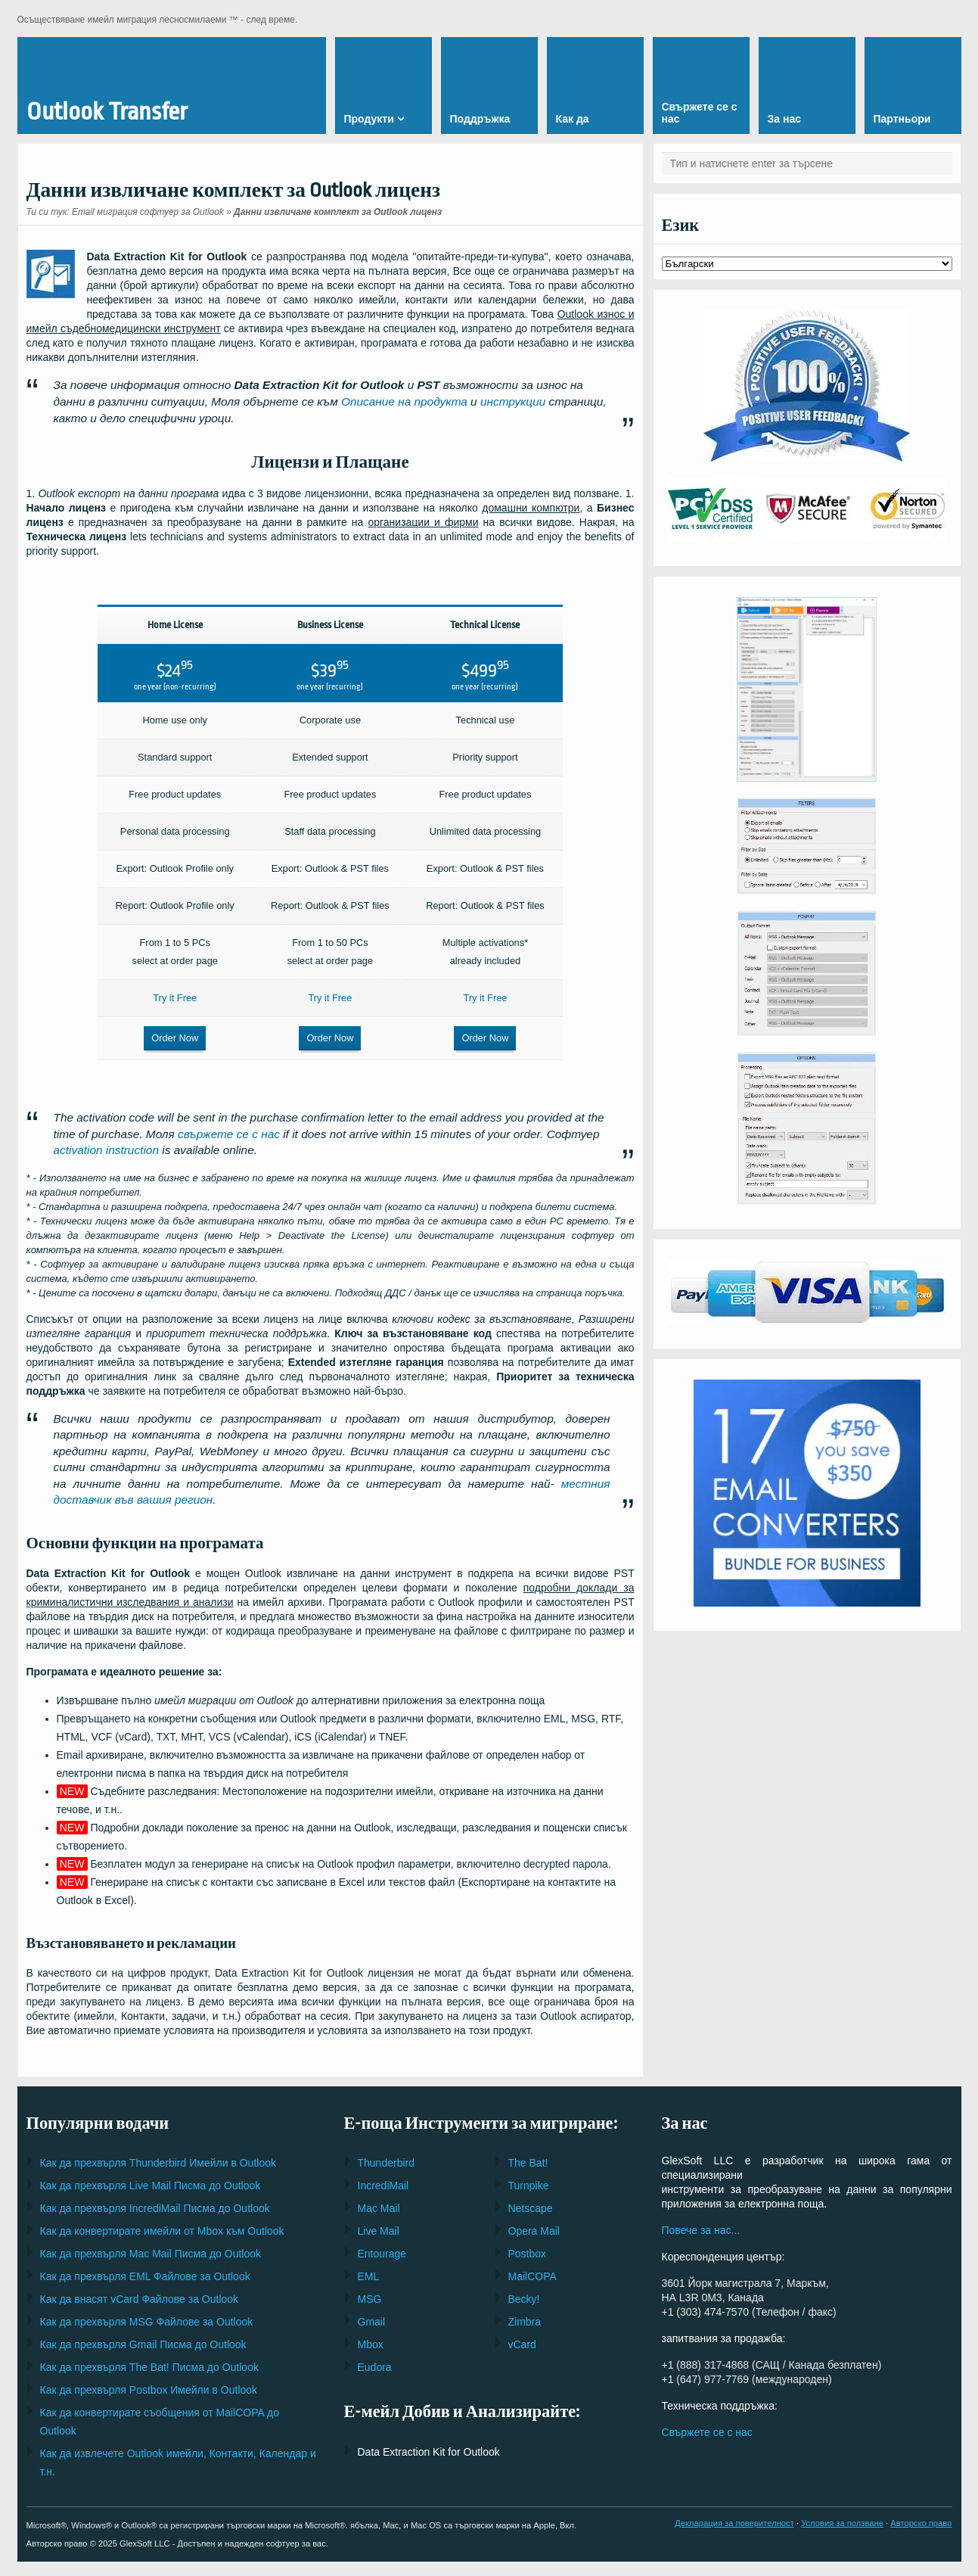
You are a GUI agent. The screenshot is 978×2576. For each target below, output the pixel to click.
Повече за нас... (701, 2221)
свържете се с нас (229, 1124)
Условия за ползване (842, 2513)
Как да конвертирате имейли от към (162, 2222)
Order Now (163, 1035)
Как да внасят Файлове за (139, 2290)
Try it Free (163, 995)
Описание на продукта (404, 401)
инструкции (512, 401)
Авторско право (921, 2513)
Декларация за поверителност (734, 2513)
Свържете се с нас (707, 2423)
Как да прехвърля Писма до (150, 2176)
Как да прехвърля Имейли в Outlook (158, 2154)
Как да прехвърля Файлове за (145, 2267)
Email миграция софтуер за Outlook (148, 212)
